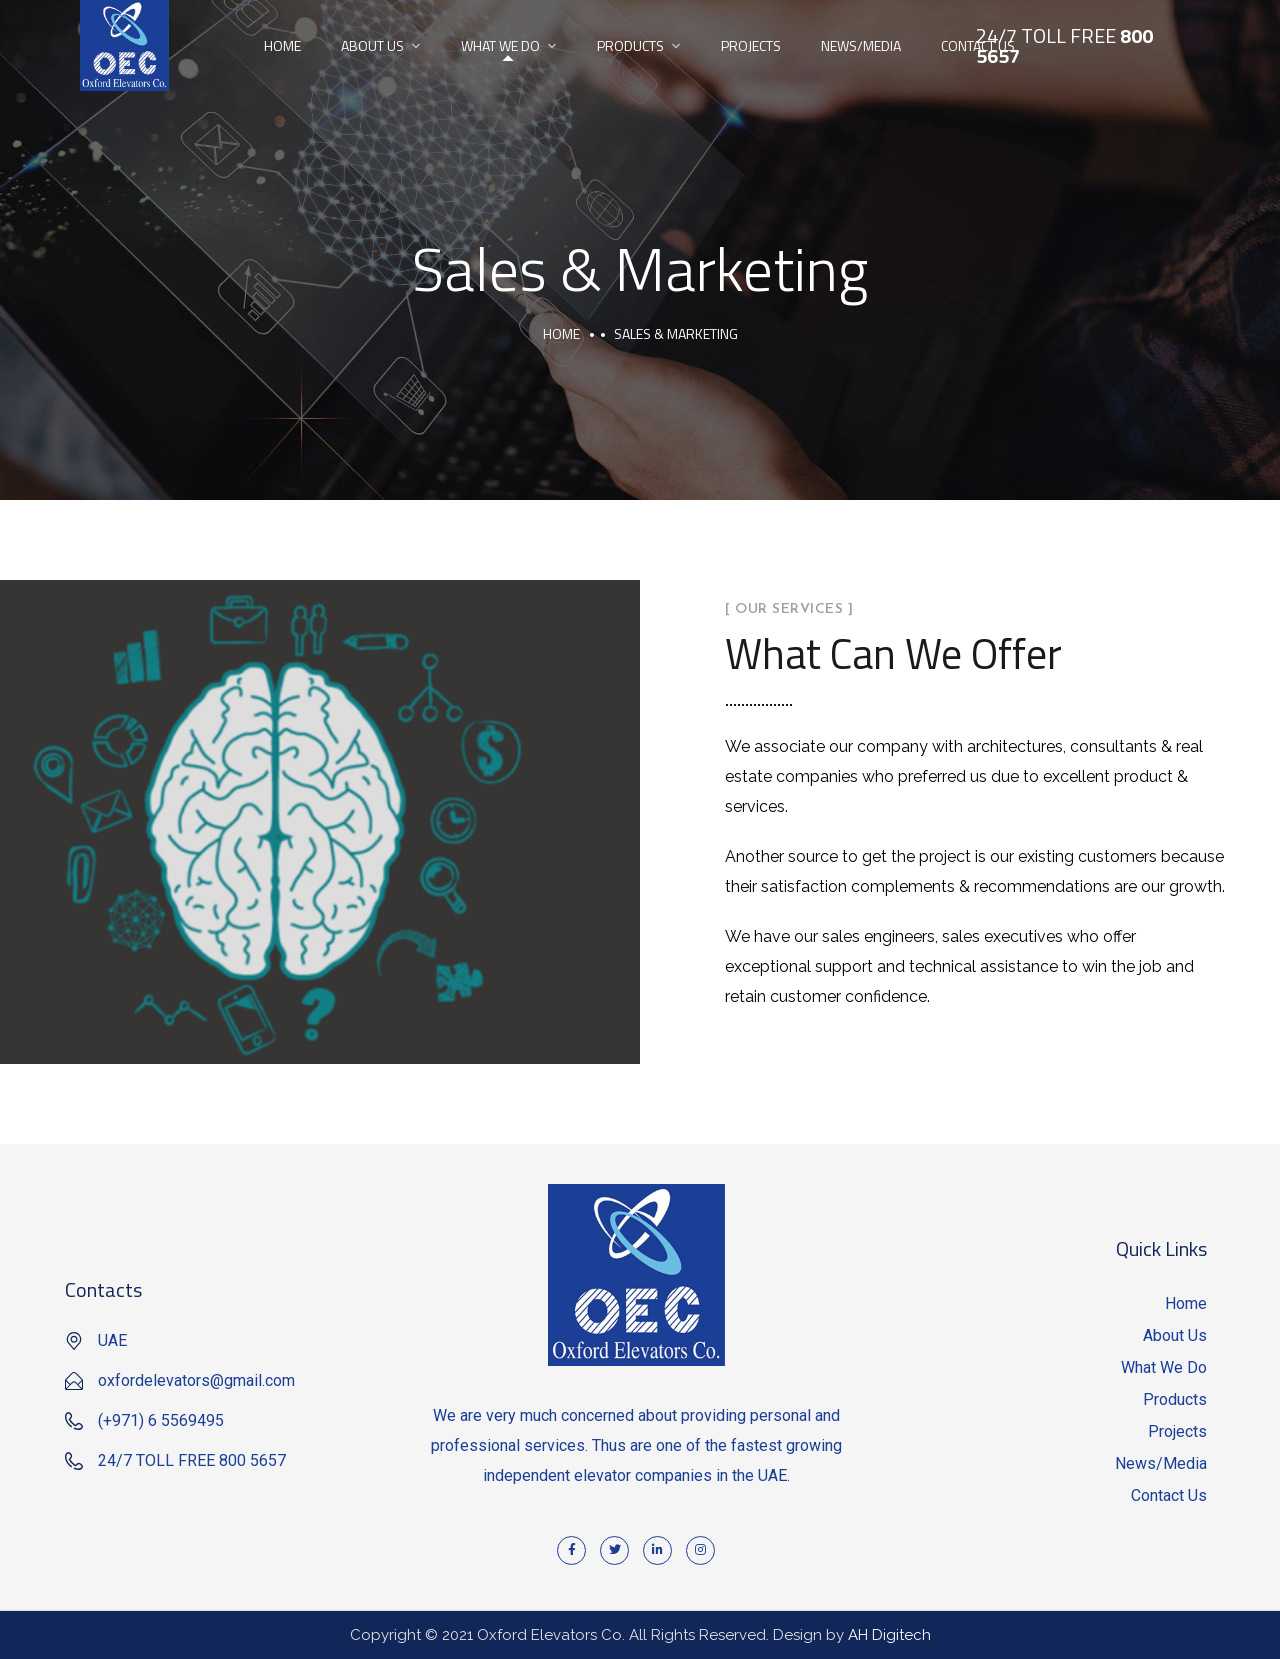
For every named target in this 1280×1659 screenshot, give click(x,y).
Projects (751, 45)
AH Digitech (889, 1635)
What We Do (500, 45)
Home (282, 45)
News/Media (861, 45)
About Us (372, 45)
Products (630, 45)
